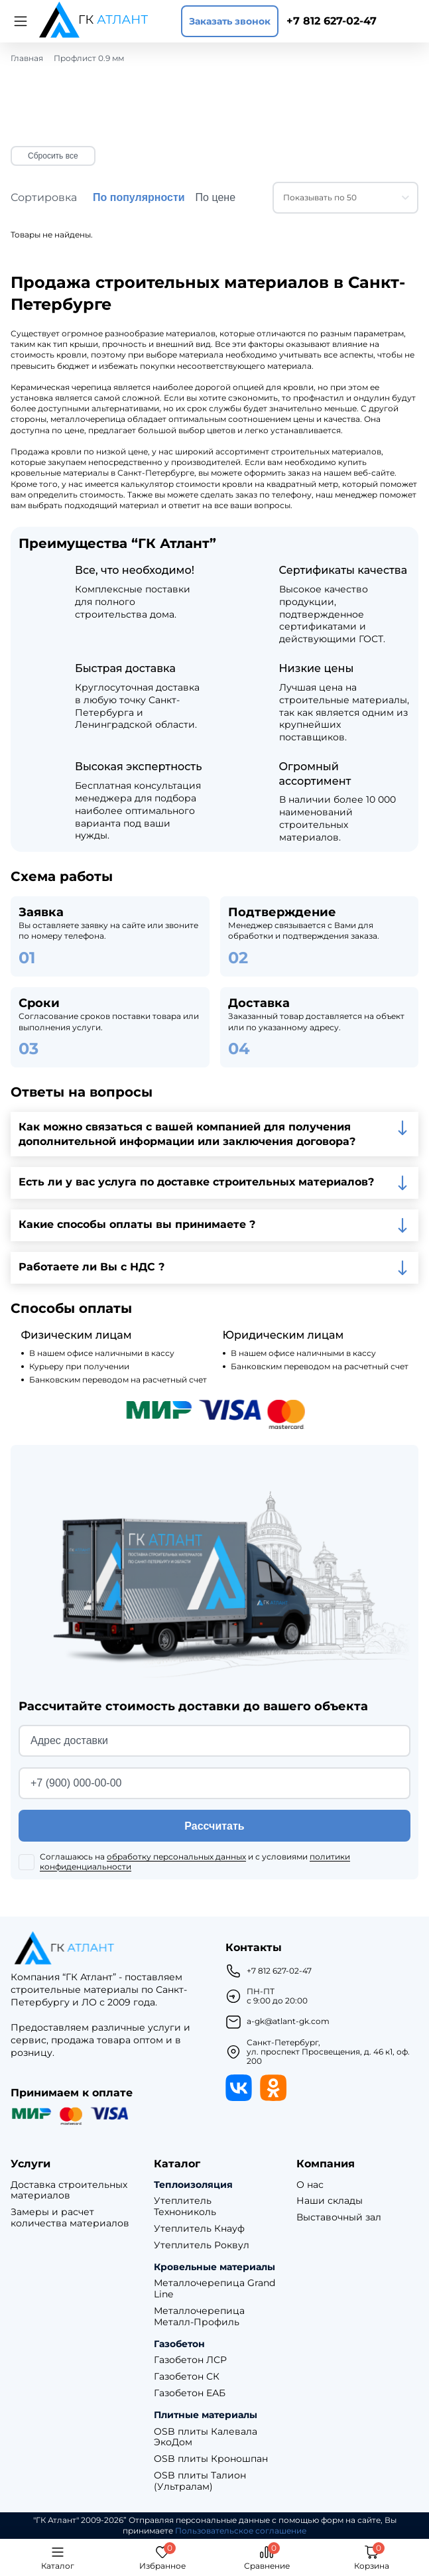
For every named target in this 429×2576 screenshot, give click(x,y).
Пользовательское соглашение (240, 2531)
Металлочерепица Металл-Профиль (199, 2316)
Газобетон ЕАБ (189, 2393)
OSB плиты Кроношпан (211, 2459)
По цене (215, 197)
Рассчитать (214, 1826)
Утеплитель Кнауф (199, 2228)
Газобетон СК (186, 2376)
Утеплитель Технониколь (185, 2206)
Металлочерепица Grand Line (214, 2288)
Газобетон (179, 2344)
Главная (27, 58)
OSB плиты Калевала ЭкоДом (205, 2437)
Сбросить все (53, 156)
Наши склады (329, 2200)
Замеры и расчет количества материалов (70, 2217)
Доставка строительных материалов (69, 2190)
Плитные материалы (205, 2415)
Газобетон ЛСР (190, 2360)
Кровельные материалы (214, 2267)
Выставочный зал (338, 2217)
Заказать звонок (230, 21)
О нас (310, 2185)
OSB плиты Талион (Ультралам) (200, 2481)
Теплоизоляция (193, 2185)
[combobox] (345, 198)
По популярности (139, 197)
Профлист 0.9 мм (89, 58)
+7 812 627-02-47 (331, 21)
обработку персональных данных (176, 1857)
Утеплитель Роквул (201, 2245)
